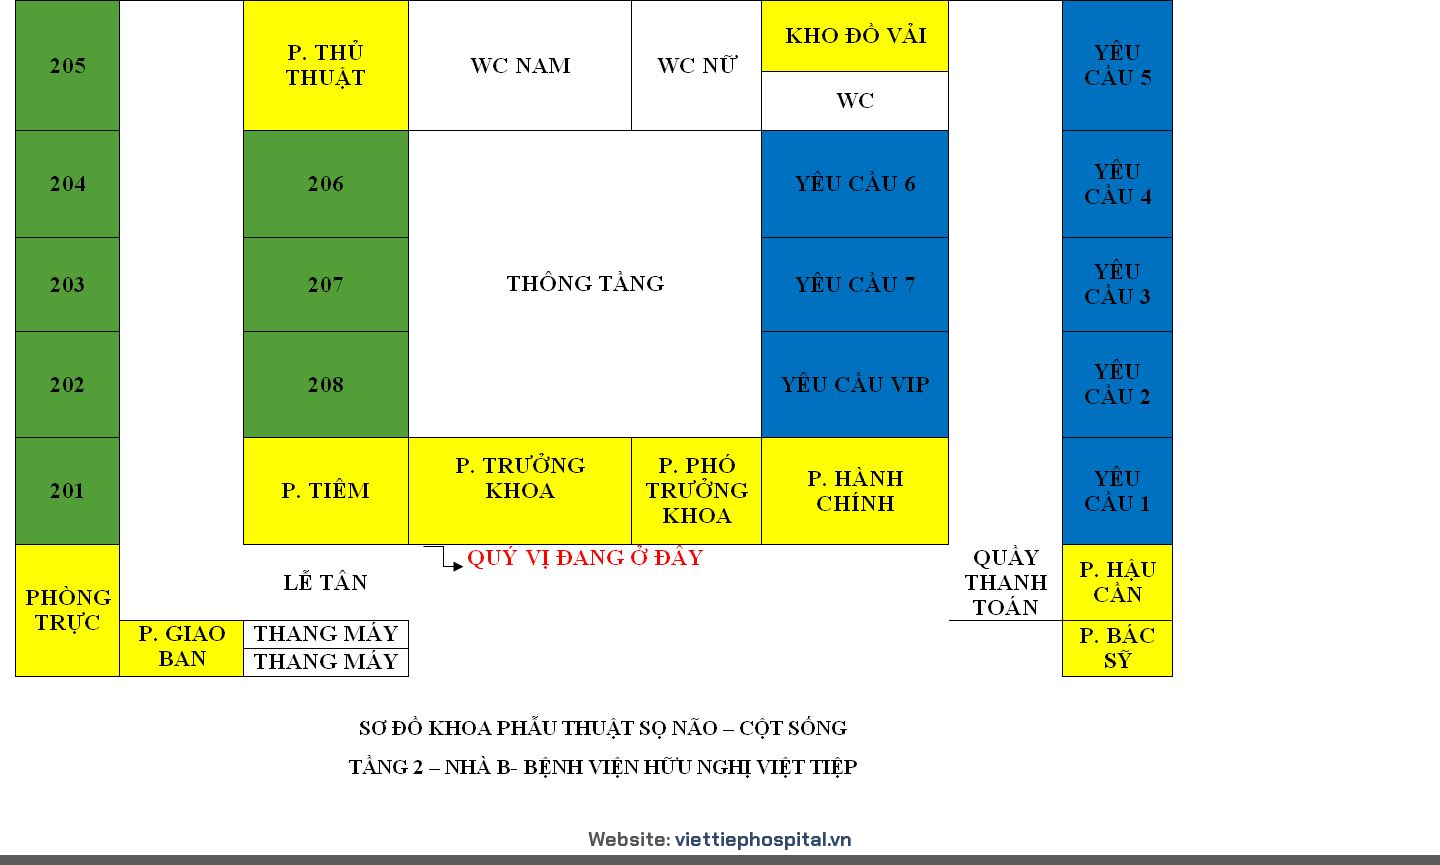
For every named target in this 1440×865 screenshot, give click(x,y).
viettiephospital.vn (763, 839)
